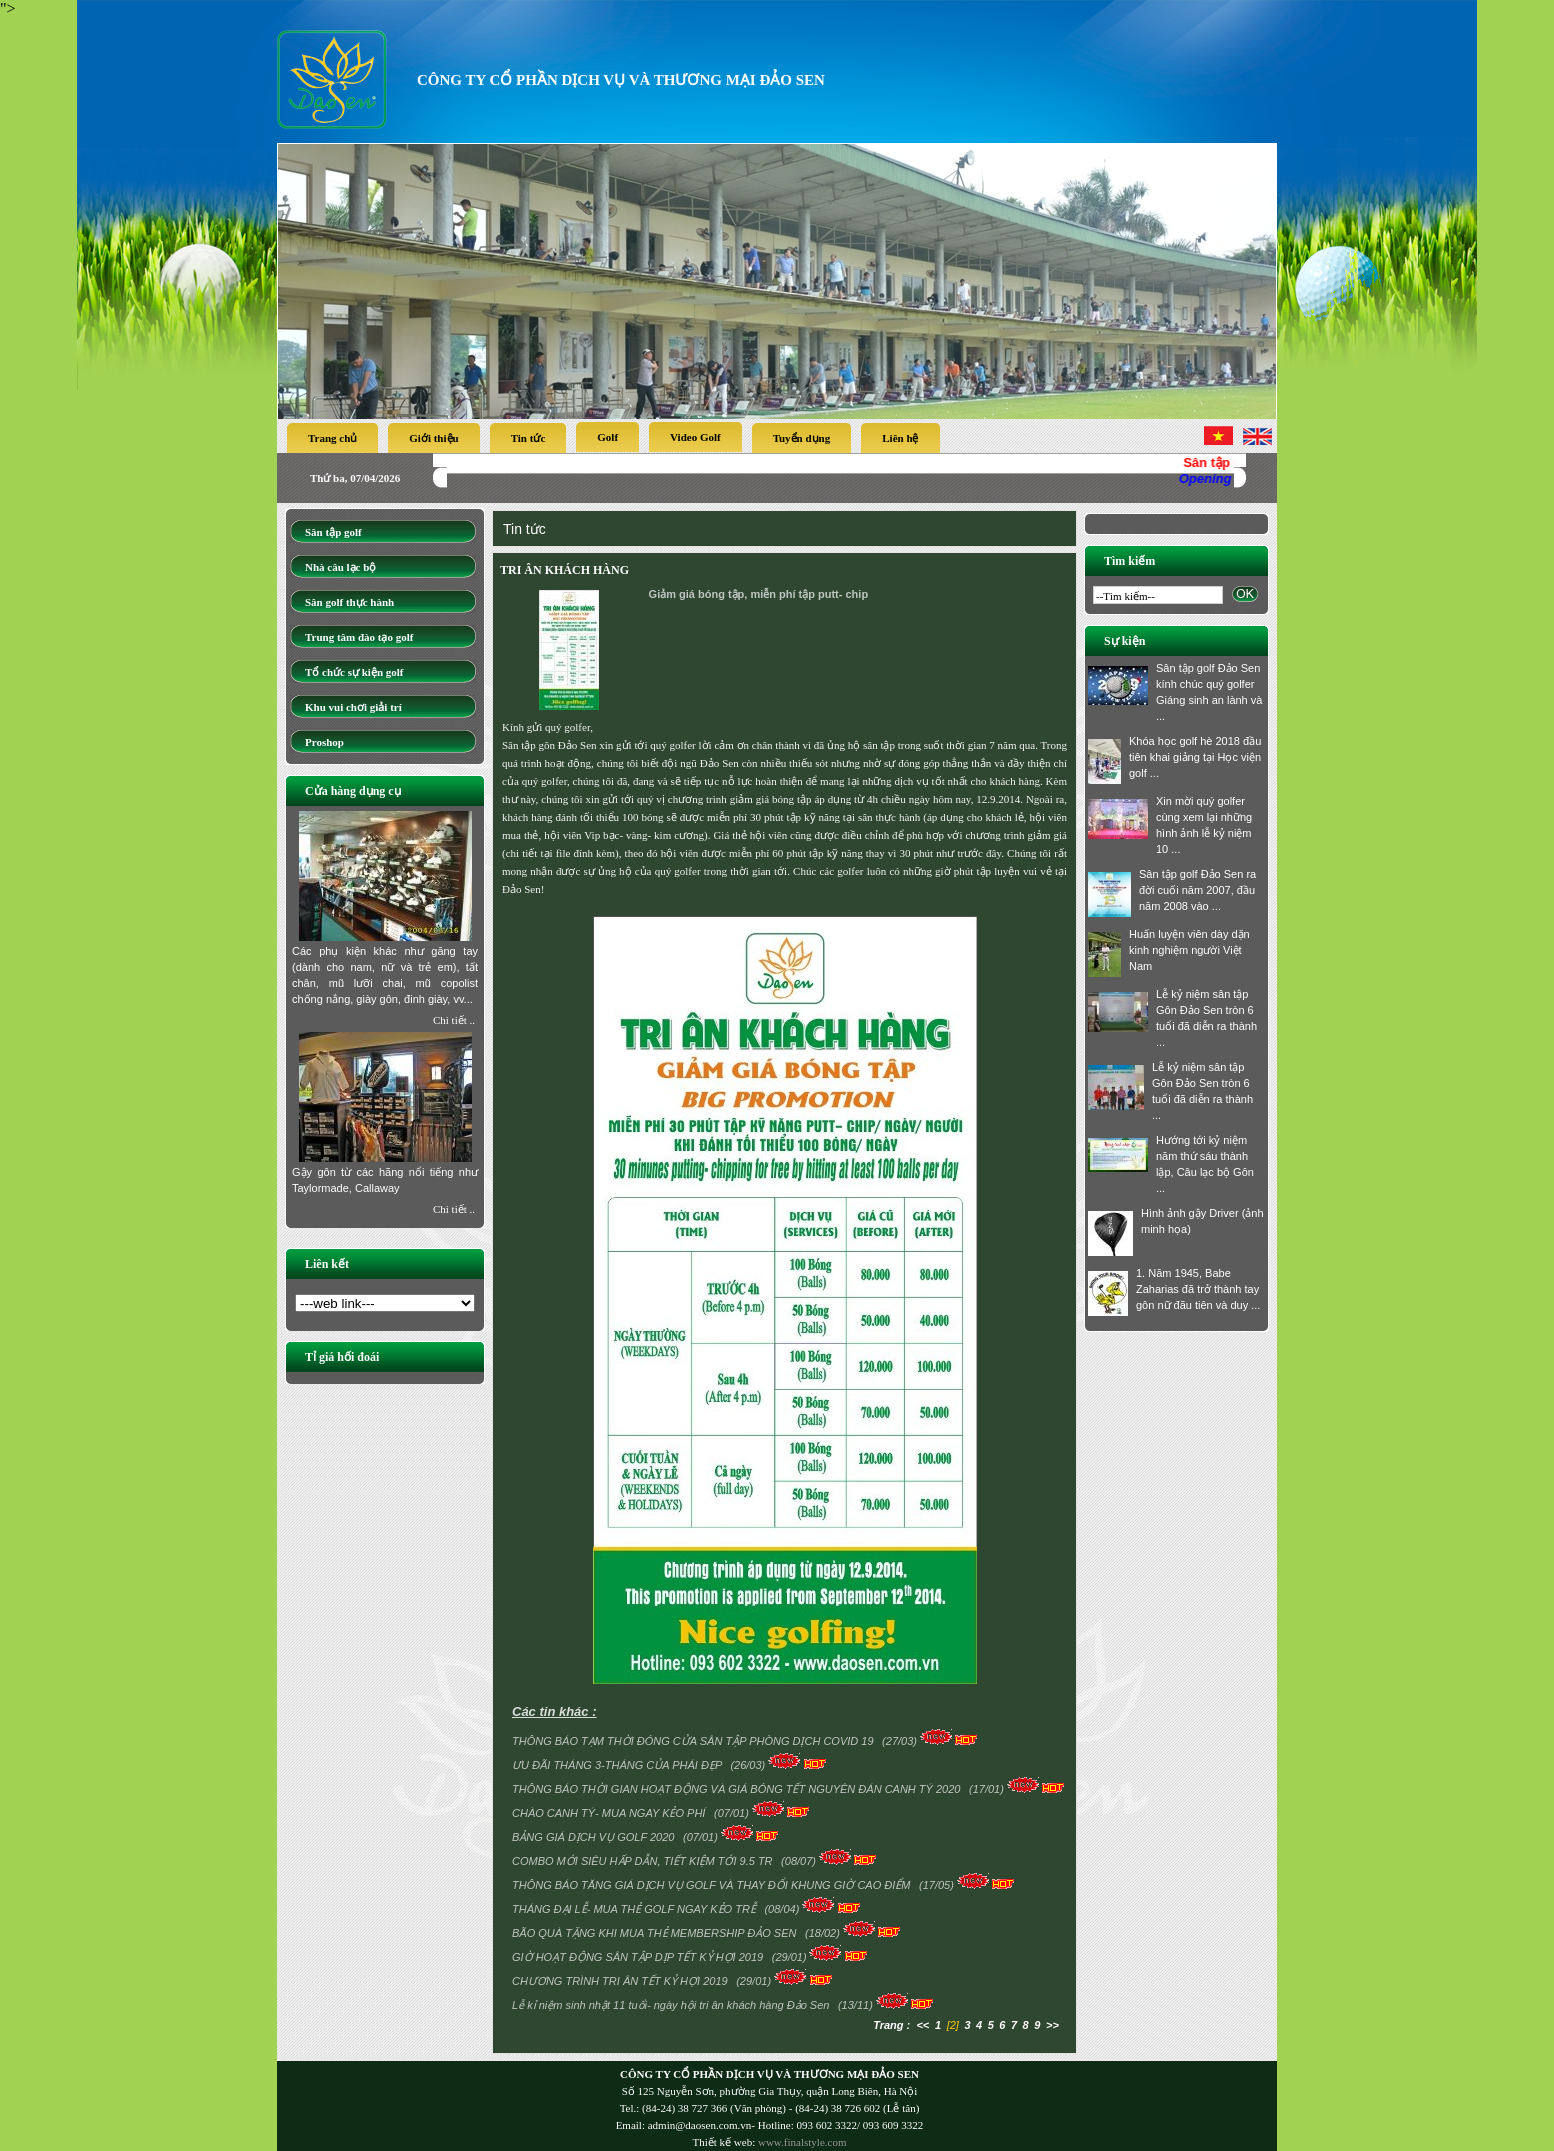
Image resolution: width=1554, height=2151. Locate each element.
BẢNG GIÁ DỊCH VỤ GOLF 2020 (595, 1837)
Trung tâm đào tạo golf (359, 637)
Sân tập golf (333, 532)
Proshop (324, 742)
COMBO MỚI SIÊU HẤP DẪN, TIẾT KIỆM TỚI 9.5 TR (644, 1861)
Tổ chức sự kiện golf (354, 672)
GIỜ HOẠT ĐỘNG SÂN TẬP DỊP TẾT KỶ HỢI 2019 (639, 1957)
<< (922, 2025)
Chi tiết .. (454, 1020)
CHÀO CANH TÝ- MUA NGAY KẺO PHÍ (610, 1813)
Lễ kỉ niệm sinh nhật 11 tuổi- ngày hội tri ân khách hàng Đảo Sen (672, 2005)
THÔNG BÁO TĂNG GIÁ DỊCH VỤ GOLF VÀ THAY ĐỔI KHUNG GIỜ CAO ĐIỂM (713, 1885)
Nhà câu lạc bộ (340, 567)
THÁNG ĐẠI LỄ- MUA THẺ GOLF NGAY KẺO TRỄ (635, 1909)
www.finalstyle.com (802, 2142)
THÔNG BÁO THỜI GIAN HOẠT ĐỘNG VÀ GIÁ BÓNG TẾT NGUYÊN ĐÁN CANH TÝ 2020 (738, 1789)
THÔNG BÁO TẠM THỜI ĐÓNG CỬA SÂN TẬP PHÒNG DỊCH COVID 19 (694, 1741)
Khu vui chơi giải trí (353, 707)
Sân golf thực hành (349, 602)
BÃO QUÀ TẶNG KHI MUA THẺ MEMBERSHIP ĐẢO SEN (656, 1933)
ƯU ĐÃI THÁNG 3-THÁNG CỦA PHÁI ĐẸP (618, 1765)
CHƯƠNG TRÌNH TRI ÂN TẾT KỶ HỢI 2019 (621, 1981)
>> (1052, 2025)
